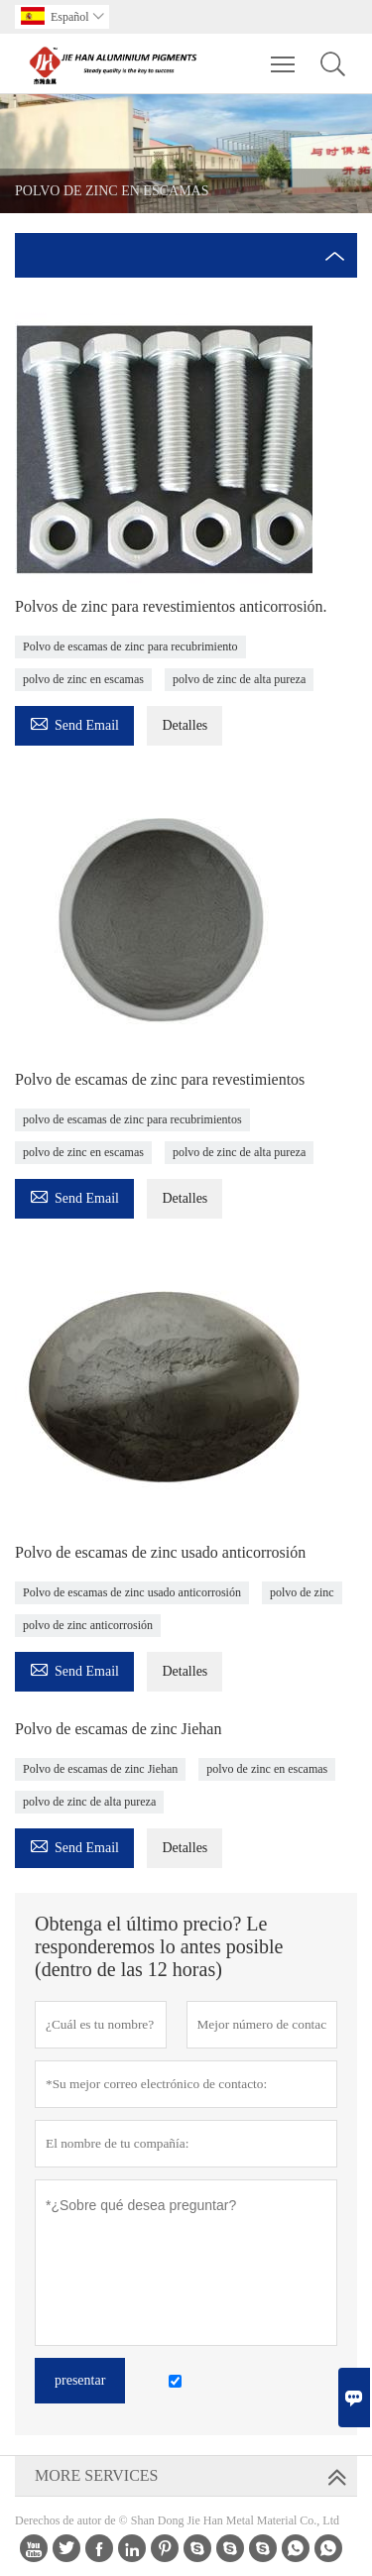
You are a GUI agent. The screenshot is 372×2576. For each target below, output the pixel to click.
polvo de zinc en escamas (83, 679)
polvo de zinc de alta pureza (239, 679)
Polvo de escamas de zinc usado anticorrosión (132, 1592)
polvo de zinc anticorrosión (88, 1625)
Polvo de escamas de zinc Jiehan (100, 1769)
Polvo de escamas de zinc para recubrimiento (130, 646)
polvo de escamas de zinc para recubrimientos (132, 1119)
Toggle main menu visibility (284, 54)
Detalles (184, 725)
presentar (80, 2380)
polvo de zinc (302, 1592)
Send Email (74, 722)
